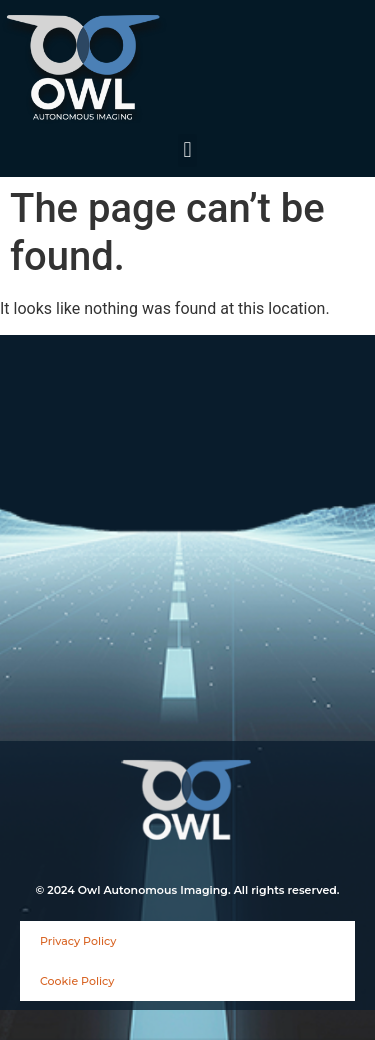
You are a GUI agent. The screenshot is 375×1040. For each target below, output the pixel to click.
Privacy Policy (78, 941)
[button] (187, 150)
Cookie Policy (77, 981)
